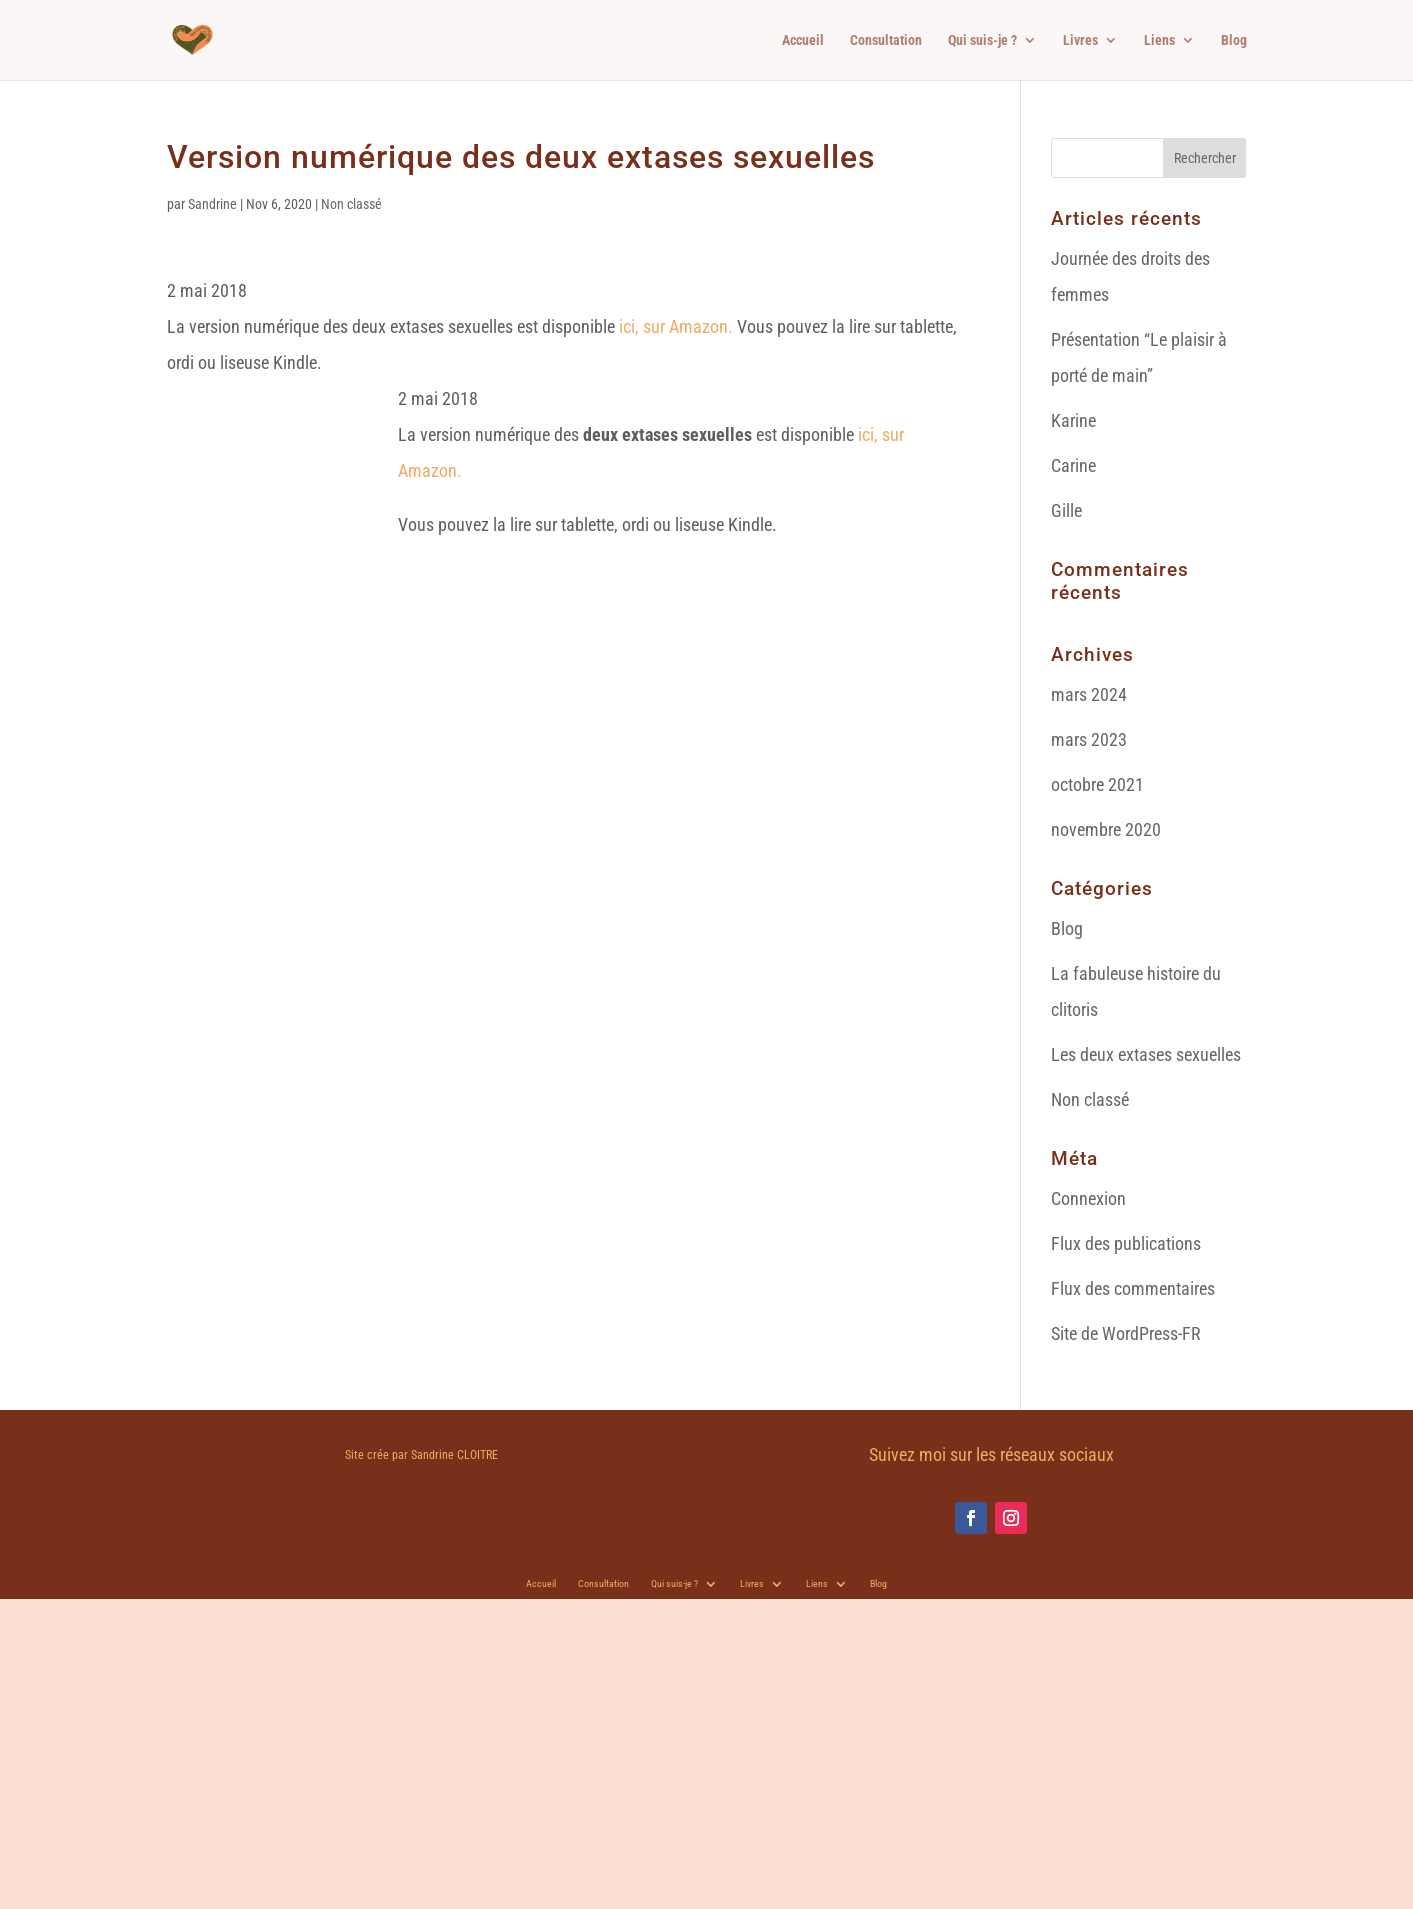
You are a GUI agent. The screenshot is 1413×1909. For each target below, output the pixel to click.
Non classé (351, 204)
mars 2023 (1089, 739)
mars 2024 (1089, 694)
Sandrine (212, 204)
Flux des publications (1126, 1243)
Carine (1073, 465)
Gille (1066, 510)
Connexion (1088, 1198)
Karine (1073, 420)
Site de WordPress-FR (1126, 1333)
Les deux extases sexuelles (1146, 1054)
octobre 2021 (1097, 784)
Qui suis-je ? (982, 40)
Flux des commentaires (1133, 1288)
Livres (1080, 40)
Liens (1159, 40)
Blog (1234, 40)
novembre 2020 (1106, 829)
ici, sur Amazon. (674, 326)
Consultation (886, 40)
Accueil (803, 40)
